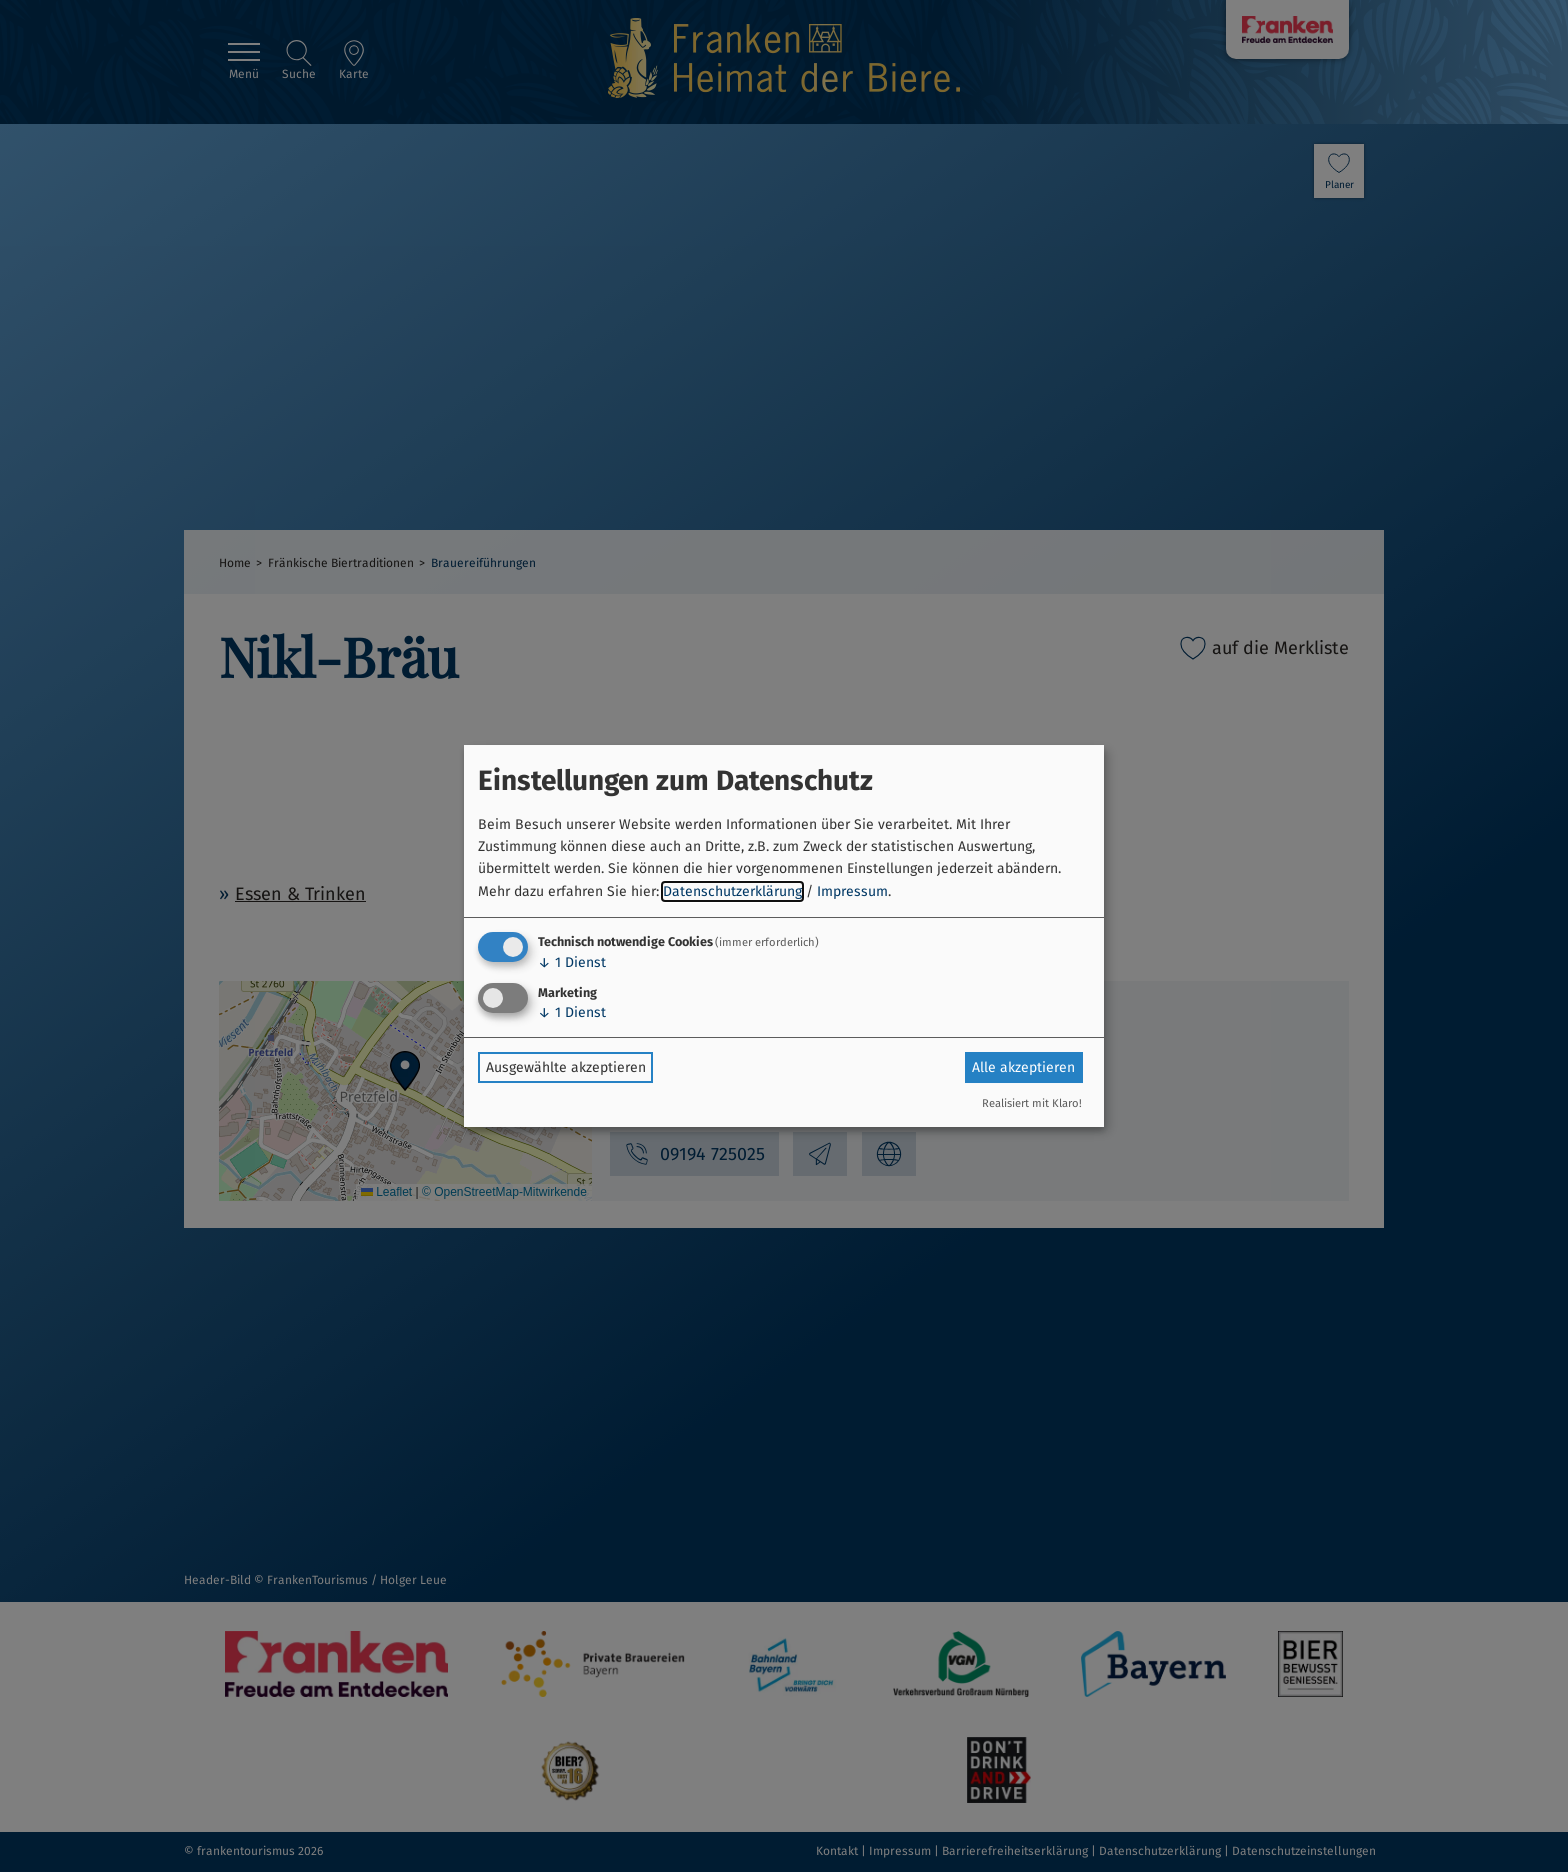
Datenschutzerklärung (732, 891)
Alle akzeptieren (1023, 1067)
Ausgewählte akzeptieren (566, 1067)
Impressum (852, 891)
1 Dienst (572, 962)
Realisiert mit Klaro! (1032, 1103)
